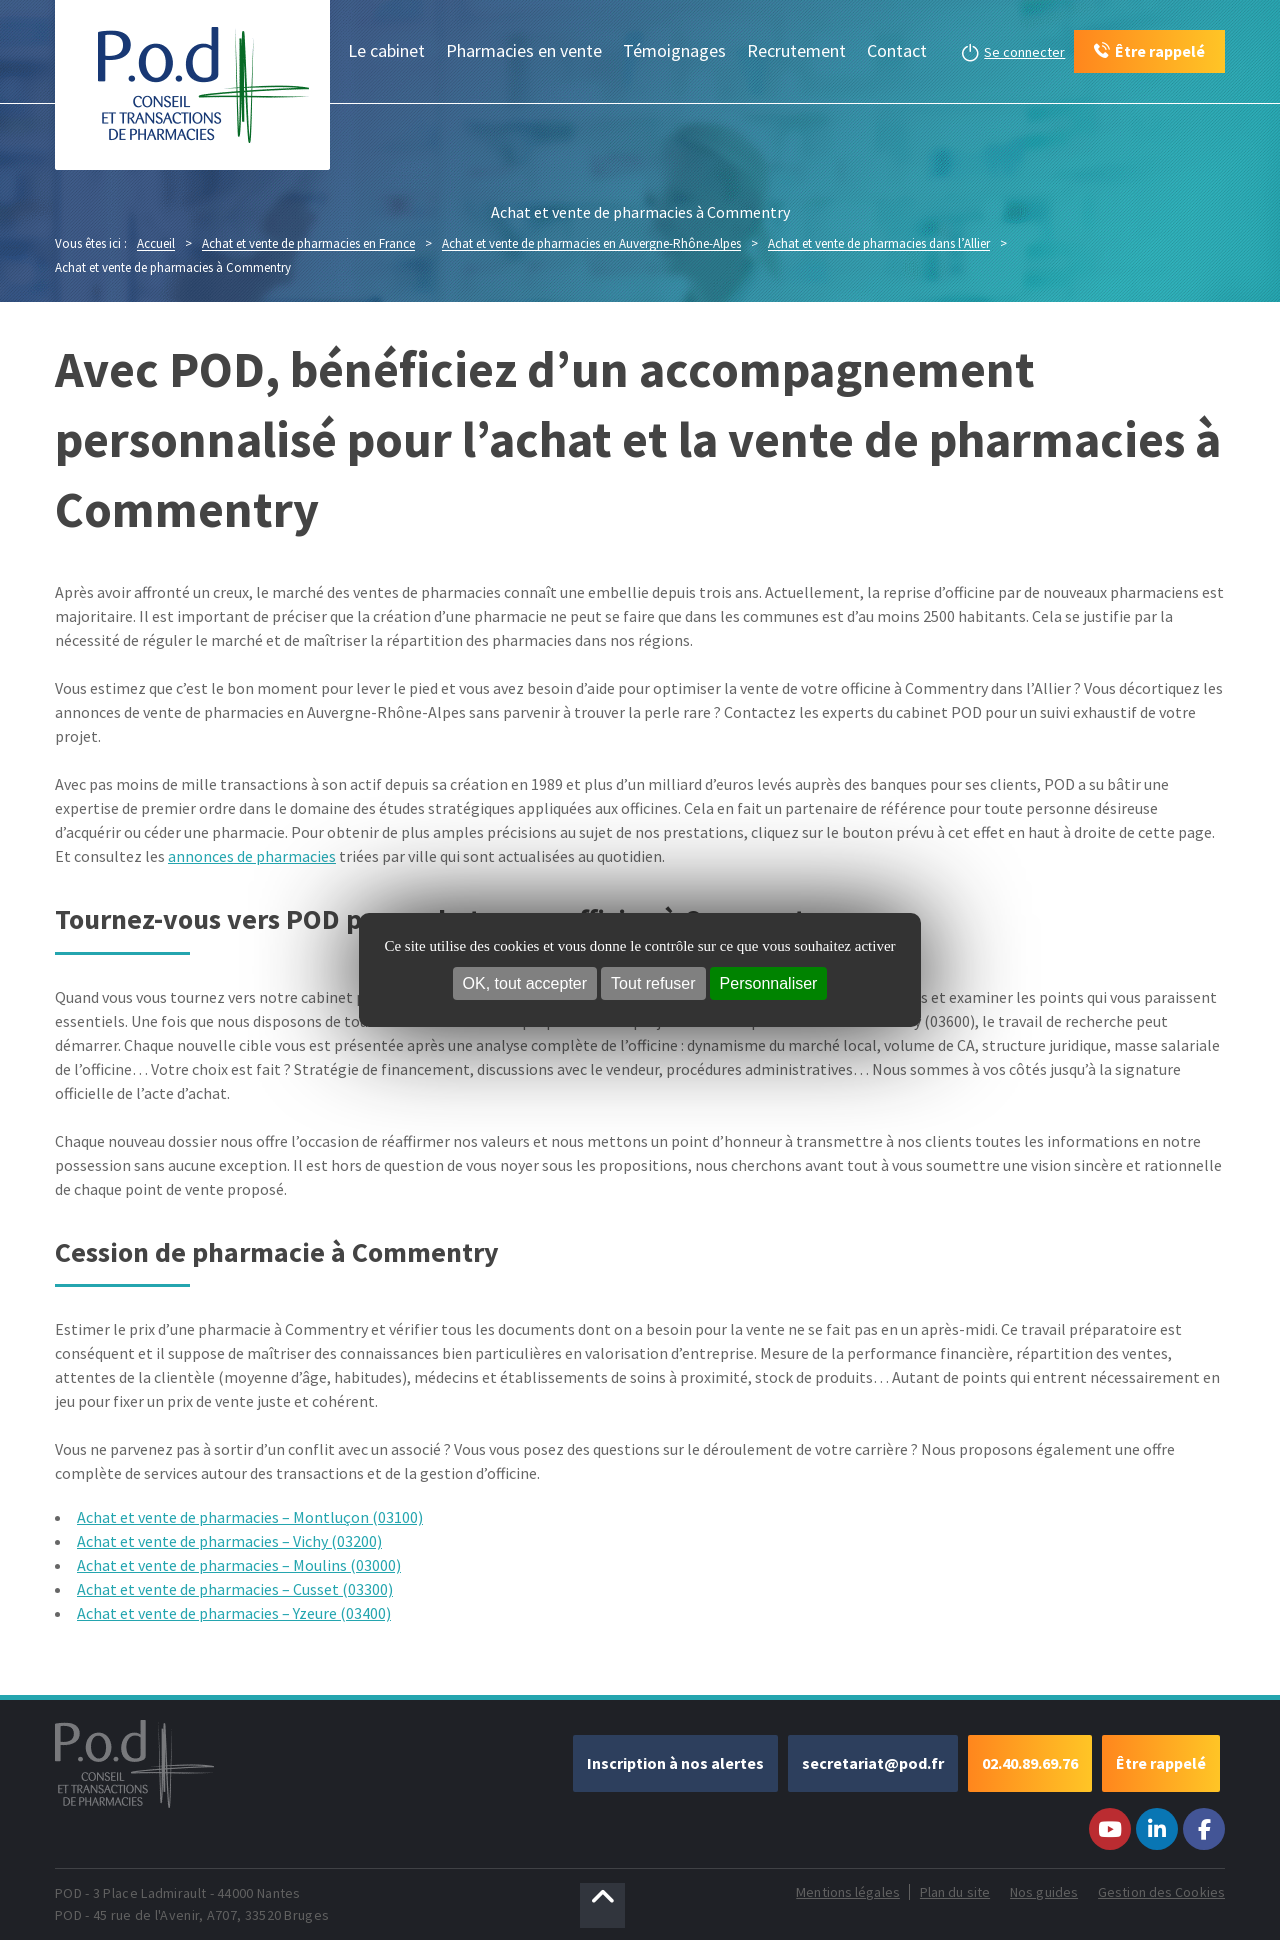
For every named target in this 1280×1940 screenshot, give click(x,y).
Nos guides (1044, 1892)
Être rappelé (1161, 1763)
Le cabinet (386, 50)
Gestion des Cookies (1161, 1892)
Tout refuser (653, 983)
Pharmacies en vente (524, 50)
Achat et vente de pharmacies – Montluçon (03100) (250, 1517)
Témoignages (674, 50)
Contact (897, 50)
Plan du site (955, 1892)
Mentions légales (848, 1892)
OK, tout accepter (525, 983)
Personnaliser (769, 983)
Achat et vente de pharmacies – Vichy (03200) (229, 1541)
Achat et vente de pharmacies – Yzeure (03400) (234, 1613)
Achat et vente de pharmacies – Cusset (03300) (235, 1589)
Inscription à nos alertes (675, 1763)
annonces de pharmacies (252, 856)
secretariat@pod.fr (873, 1763)
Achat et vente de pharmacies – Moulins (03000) (239, 1565)
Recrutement (796, 50)
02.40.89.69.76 (1030, 1763)
